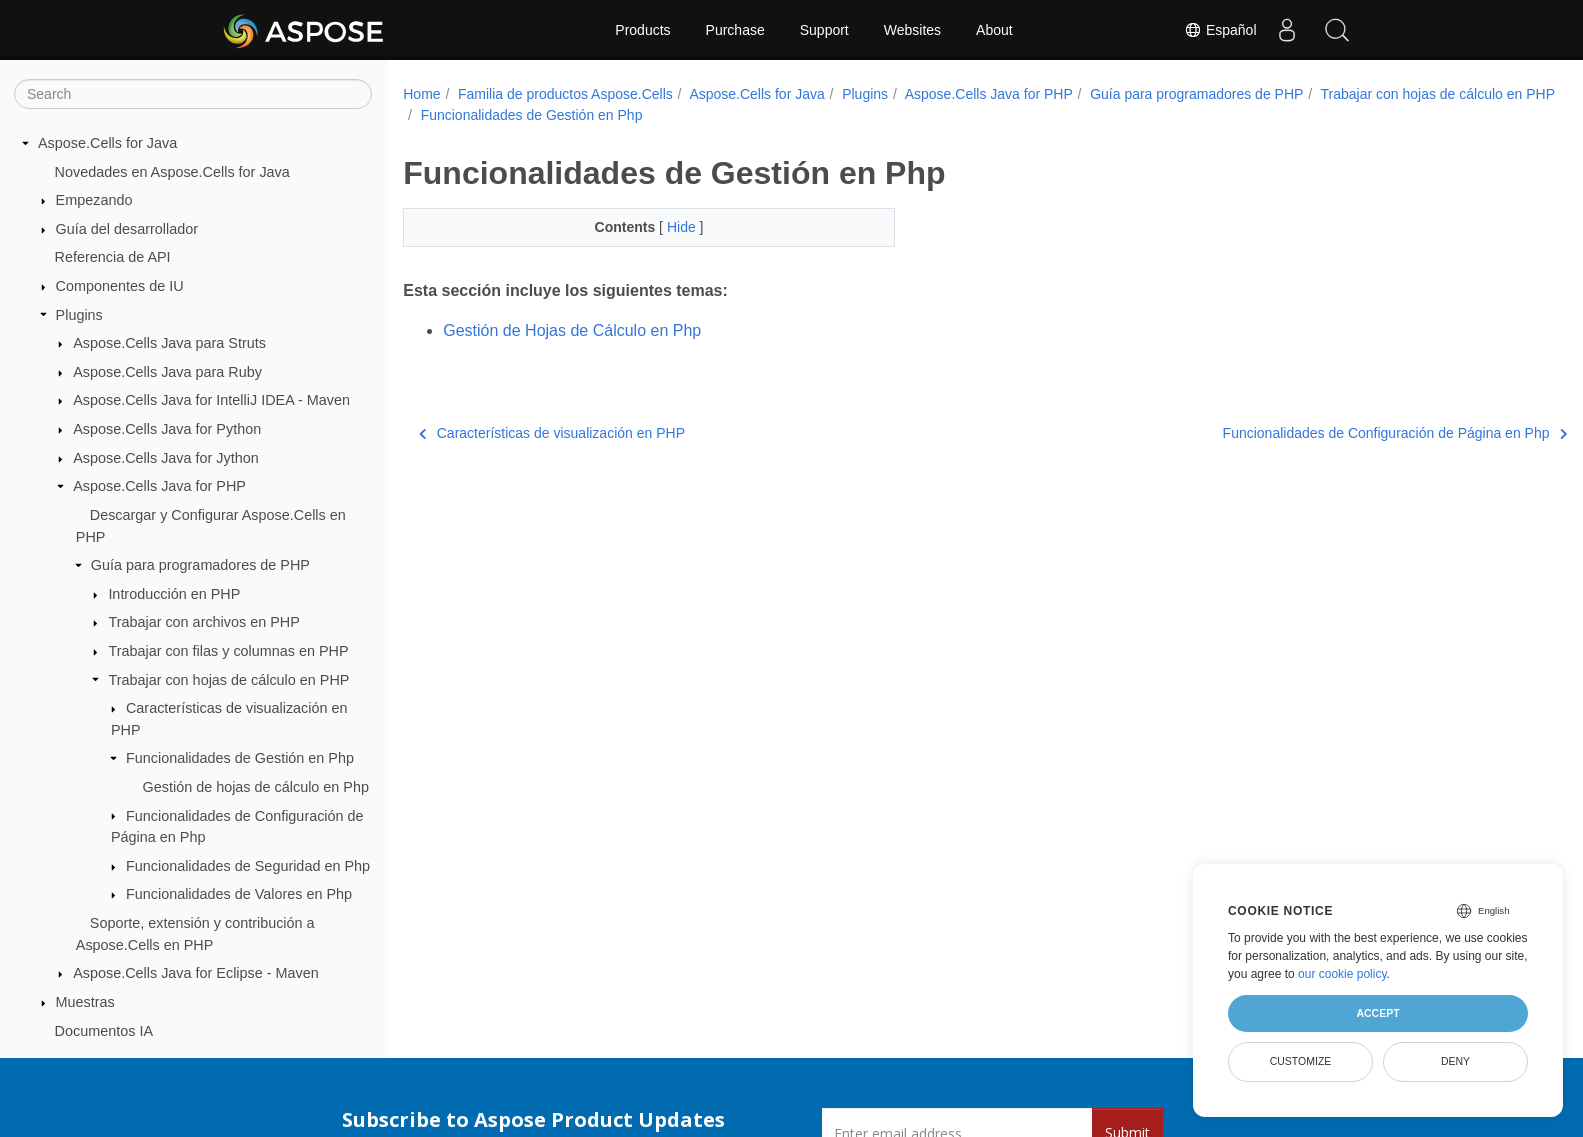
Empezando (94, 200)
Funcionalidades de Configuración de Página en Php (1313, 433)
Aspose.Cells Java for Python (167, 429)
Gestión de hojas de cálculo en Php (256, 787)
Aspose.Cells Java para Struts (169, 343)
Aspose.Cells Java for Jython (166, 458)
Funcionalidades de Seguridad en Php (248, 866)
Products (642, 30)
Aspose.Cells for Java (107, 143)
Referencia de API (113, 257)
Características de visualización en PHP (552, 433)
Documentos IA (104, 1031)
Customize (1301, 1061)
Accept (1377, 1013)
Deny (1455, 1061)
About (994, 30)
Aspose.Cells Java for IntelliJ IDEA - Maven (211, 400)
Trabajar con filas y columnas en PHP (228, 651)
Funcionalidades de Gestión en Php (240, 758)
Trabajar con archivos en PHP (203, 622)
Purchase (735, 30)
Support (824, 30)
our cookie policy (1342, 974)
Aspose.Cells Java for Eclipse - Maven (196, 973)
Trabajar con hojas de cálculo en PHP (228, 680)
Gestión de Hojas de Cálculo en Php (572, 330)
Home (421, 94)
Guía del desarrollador (127, 229)
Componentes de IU (120, 286)
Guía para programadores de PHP (200, 565)
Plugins (79, 315)
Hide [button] (666, 227)
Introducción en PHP (174, 594)
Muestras (85, 1002)
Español (1220, 30)
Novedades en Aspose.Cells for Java (172, 172)
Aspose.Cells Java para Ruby (167, 372)
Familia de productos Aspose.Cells (565, 94)
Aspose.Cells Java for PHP (159, 486)
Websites (912, 30)
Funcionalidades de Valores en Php (239, 894)
